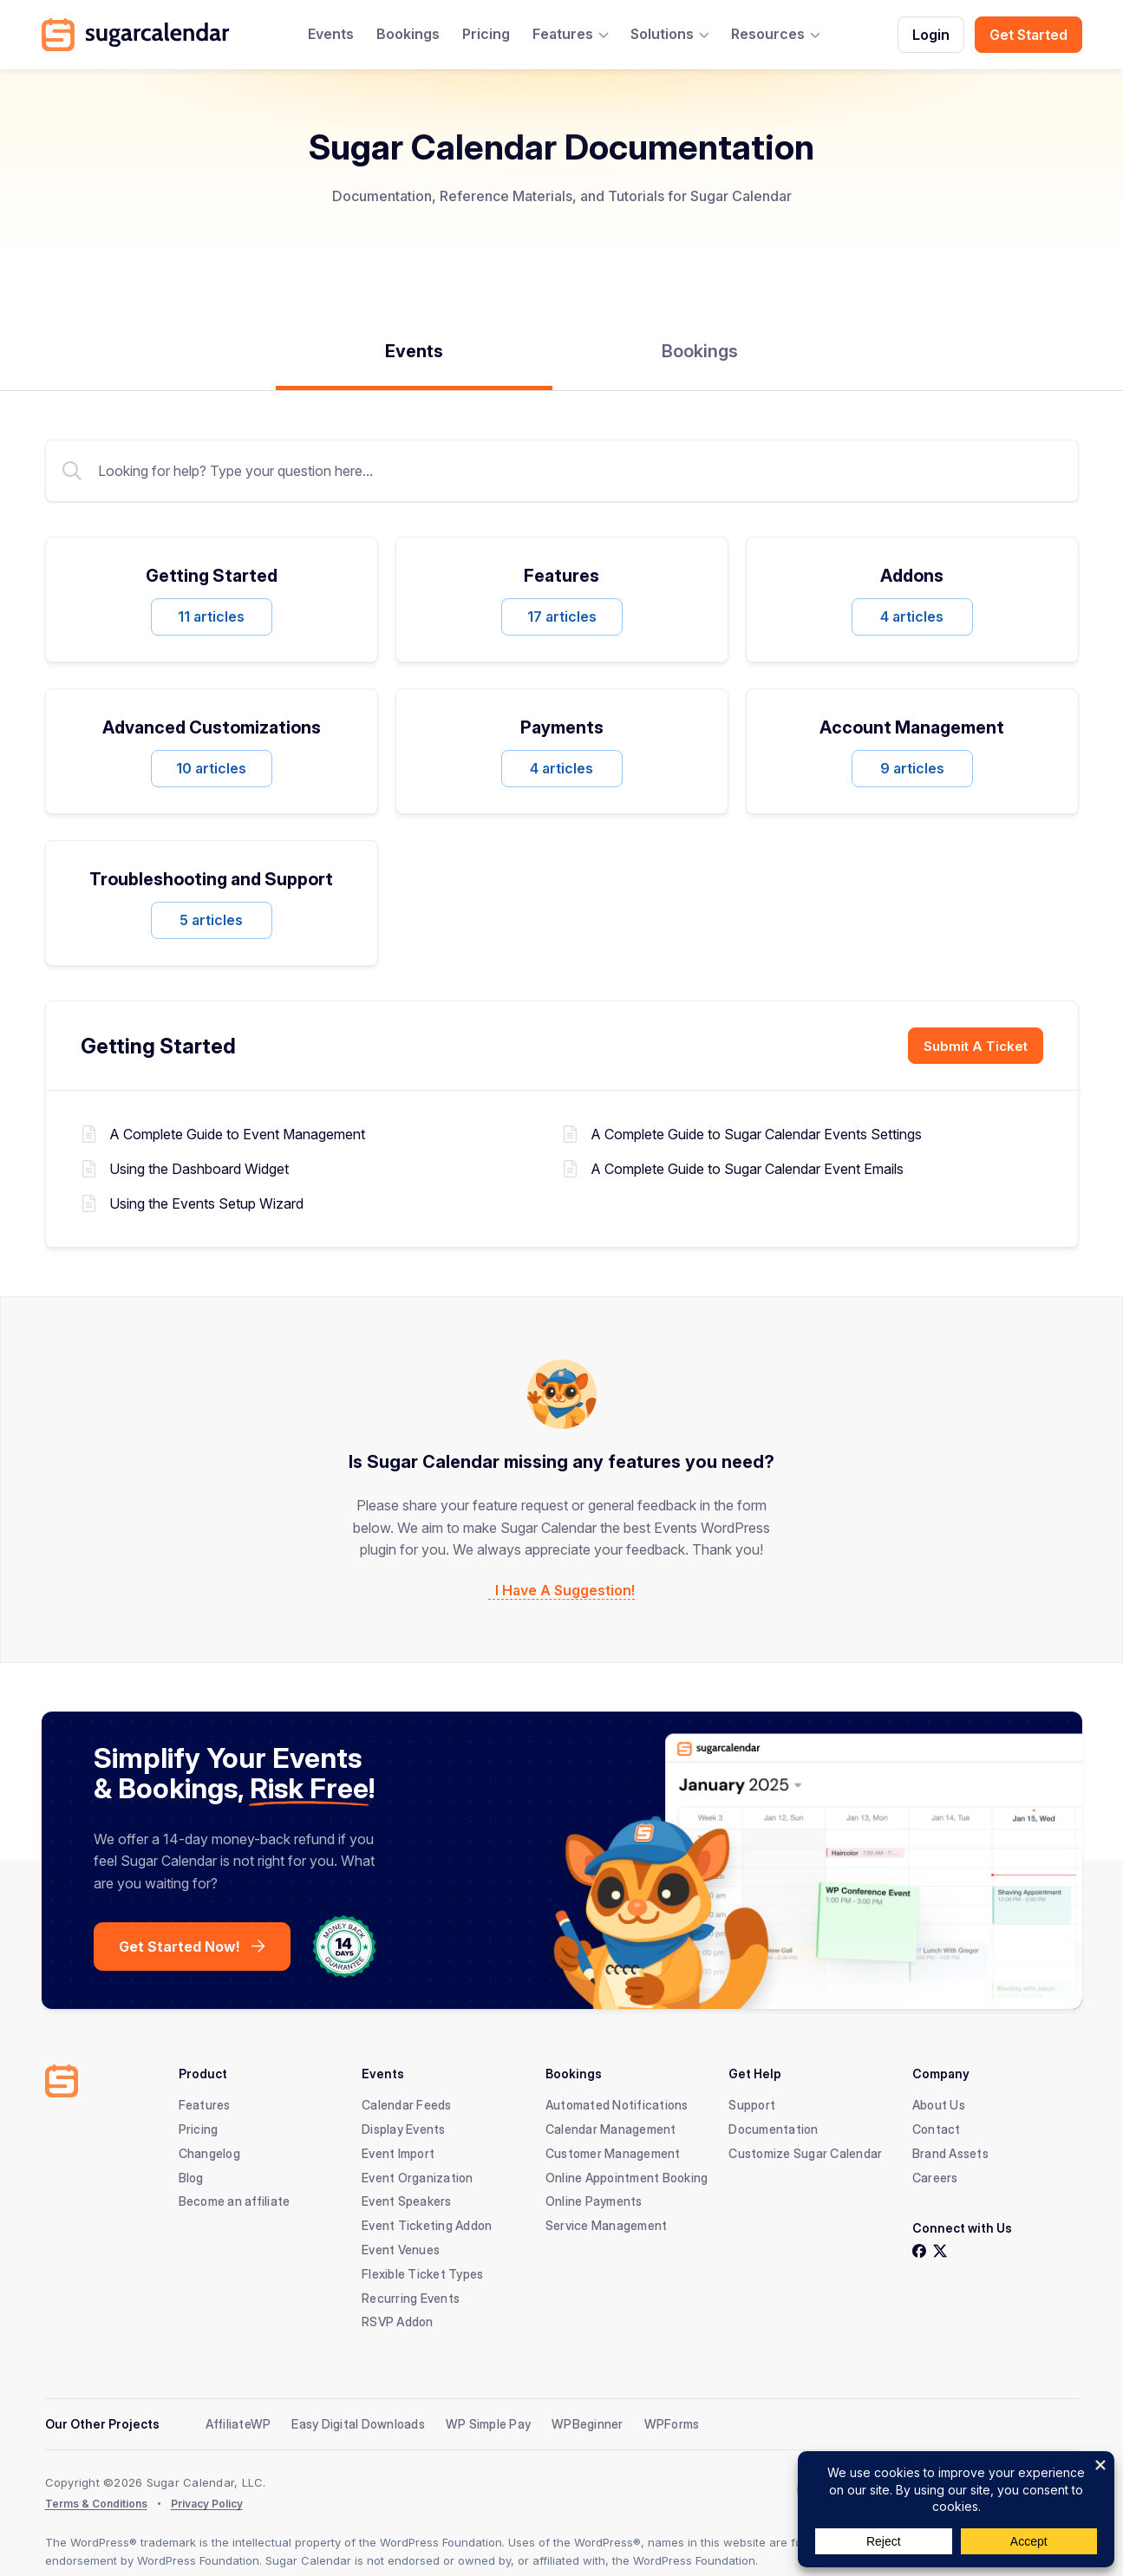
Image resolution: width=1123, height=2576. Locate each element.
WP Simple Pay (488, 2423)
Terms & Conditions (96, 2503)
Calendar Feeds (407, 2104)
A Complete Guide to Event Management (237, 1133)
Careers (935, 2177)
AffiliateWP (238, 2423)
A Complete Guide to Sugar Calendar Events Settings (756, 1133)
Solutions (662, 33)
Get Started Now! (179, 1946)
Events (331, 33)
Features (562, 33)
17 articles (562, 616)
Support (751, 2104)
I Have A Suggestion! (565, 1590)
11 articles (211, 616)
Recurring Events (411, 2298)
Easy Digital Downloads (358, 2423)
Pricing (486, 33)
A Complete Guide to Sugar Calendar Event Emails (747, 1168)
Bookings (408, 33)
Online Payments (594, 2201)
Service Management (606, 2225)
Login (931, 34)
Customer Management (613, 2153)
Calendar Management (610, 2129)
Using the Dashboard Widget (199, 1168)
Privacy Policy (207, 2503)
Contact (936, 2129)
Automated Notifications (617, 2104)
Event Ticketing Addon (427, 2225)
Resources (768, 33)
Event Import (398, 2153)
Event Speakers (407, 2201)
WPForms (672, 2423)
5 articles (211, 920)
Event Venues (401, 2249)
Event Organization (417, 2177)
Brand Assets (950, 2153)
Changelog (209, 2153)
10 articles (211, 768)
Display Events (404, 2129)
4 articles (911, 616)
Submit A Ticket (976, 1046)
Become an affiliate (235, 2201)
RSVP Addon (398, 2321)
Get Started (1028, 34)
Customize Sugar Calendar (805, 2153)
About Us (938, 2104)
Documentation (773, 2129)
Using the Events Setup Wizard (206, 1203)
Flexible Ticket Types (422, 2273)
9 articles (912, 768)
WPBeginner (588, 2423)
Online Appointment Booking (626, 2177)
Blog (191, 2177)
